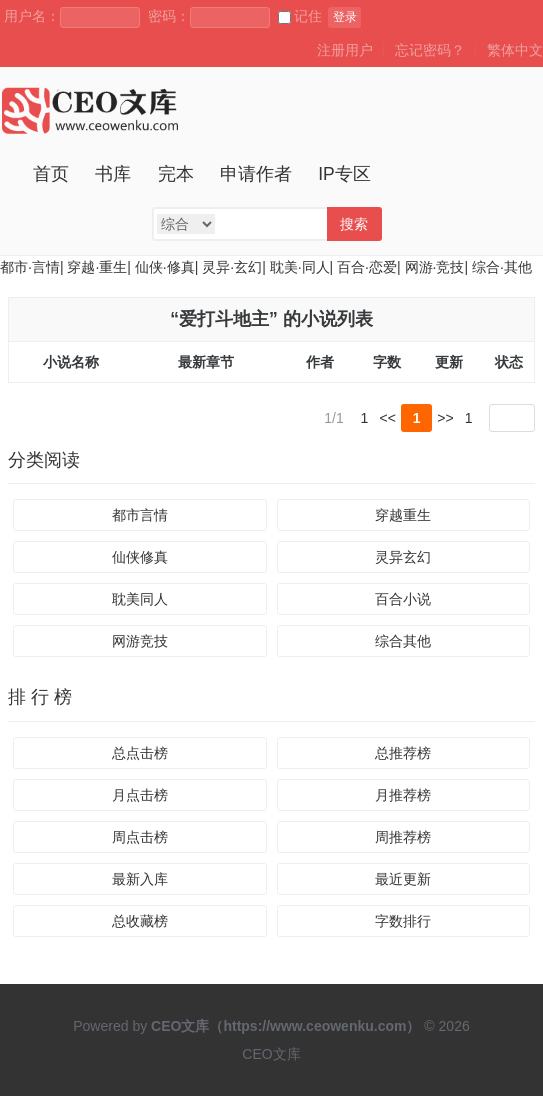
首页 (51, 174)
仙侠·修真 (165, 267)
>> (445, 418)
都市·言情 (30, 267)
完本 (176, 174)
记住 (300, 16)
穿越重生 (403, 516)
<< (388, 418)
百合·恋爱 (367, 267)
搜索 (354, 224)
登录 (345, 17)
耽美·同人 (300, 267)
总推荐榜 (403, 754)
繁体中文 (515, 50)
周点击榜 (140, 838)
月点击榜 (140, 796)
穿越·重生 (97, 267)
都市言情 (140, 516)
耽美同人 (140, 600)
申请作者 (256, 174)
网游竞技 (140, 642)
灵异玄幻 (403, 558)
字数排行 (403, 922)
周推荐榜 (403, 838)
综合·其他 (502, 267)
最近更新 (403, 880)
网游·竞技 (435, 267)
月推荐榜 (403, 796)
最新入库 (140, 880)
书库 (113, 174)
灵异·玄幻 (232, 267)
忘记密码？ (430, 50)
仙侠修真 (140, 558)
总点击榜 (140, 754)
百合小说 (403, 600)
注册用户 (345, 50)
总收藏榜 (140, 922)
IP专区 (344, 174)
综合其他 (403, 642)
